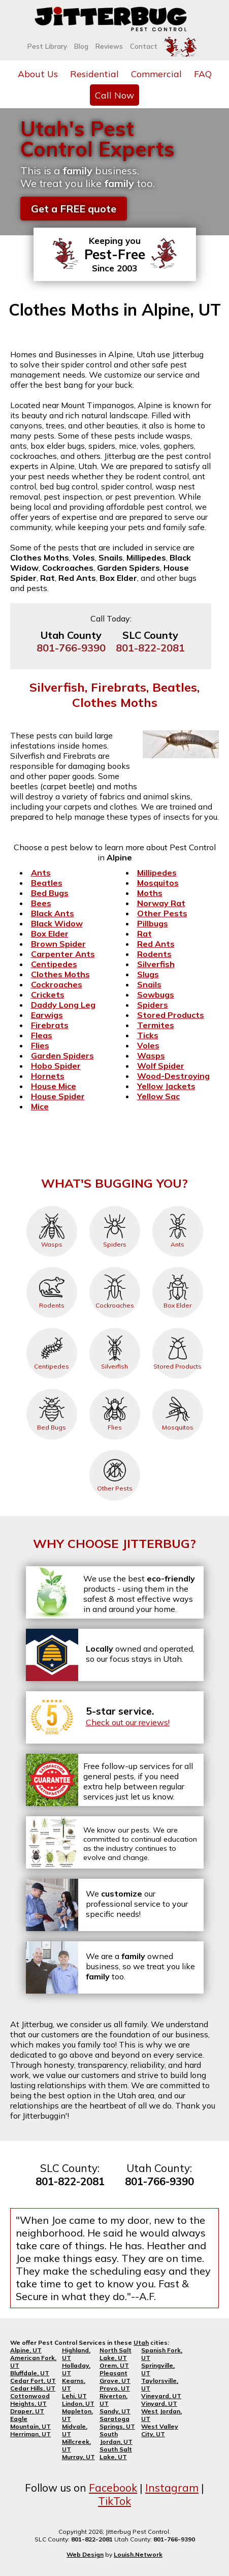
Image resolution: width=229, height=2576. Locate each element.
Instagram (172, 2487)
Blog (81, 46)
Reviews (109, 46)
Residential (94, 73)
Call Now (114, 95)
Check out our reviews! (128, 1722)
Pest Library (47, 46)
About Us (38, 73)
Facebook (113, 2487)
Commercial (156, 73)
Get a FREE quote (73, 208)
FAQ (203, 73)
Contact (143, 46)
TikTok (114, 2500)
